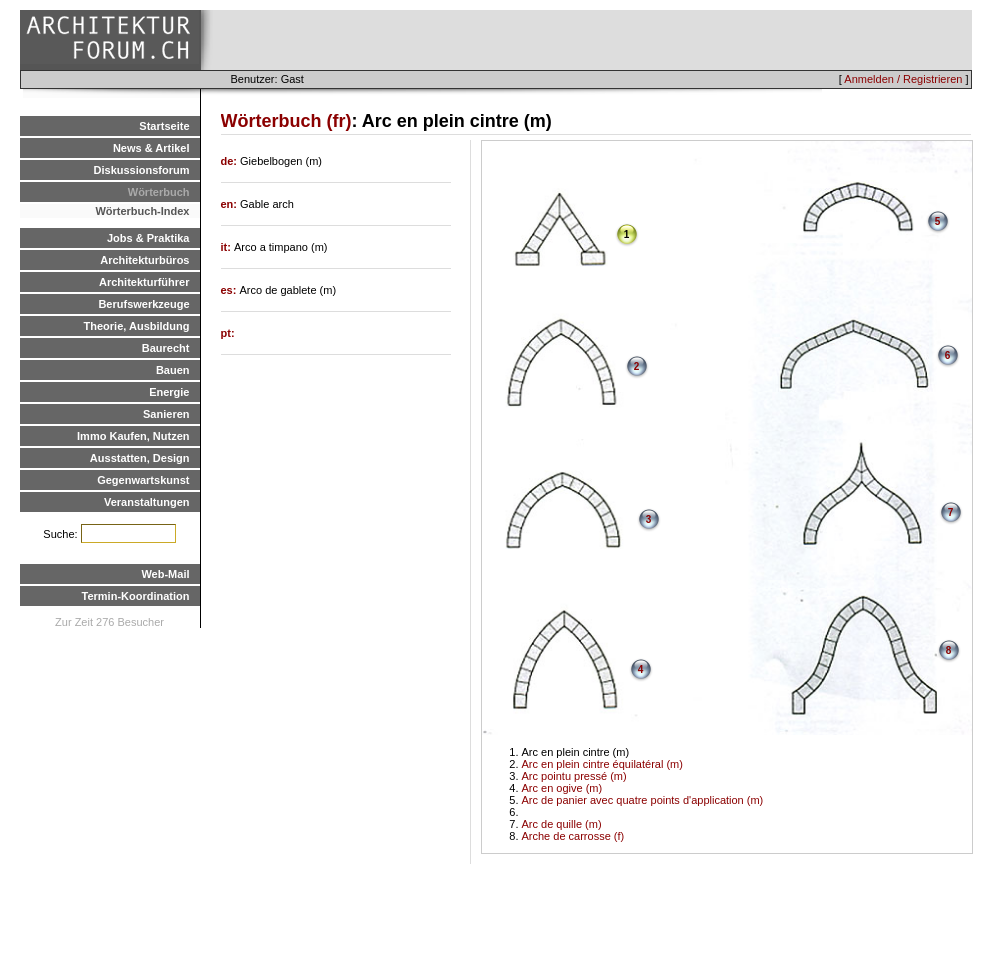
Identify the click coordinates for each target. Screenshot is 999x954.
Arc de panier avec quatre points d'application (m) (643, 800)
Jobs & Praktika (148, 238)
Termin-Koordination (136, 596)
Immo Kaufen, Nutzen (133, 436)
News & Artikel (151, 148)
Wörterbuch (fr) (286, 121)
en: (231, 204)
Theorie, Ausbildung (137, 326)
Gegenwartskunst (143, 480)
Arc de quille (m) (562, 824)
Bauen (173, 370)
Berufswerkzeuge (143, 304)
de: (231, 161)
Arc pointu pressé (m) (574, 776)
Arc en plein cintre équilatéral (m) (602, 764)
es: (230, 290)
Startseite (164, 126)
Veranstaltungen (147, 502)
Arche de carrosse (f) (573, 836)
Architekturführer (144, 282)
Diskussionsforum (142, 170)
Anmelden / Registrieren (903, 79)
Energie (169, 392)
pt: (228, 333)
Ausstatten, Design (140, 458)
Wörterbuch (159, 192)
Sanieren (166, 414)
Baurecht (166, 348)
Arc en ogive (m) (562, 788)
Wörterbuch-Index (142, 211)
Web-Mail (165, 574)
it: (227, 247)
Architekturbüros (144, 260)
